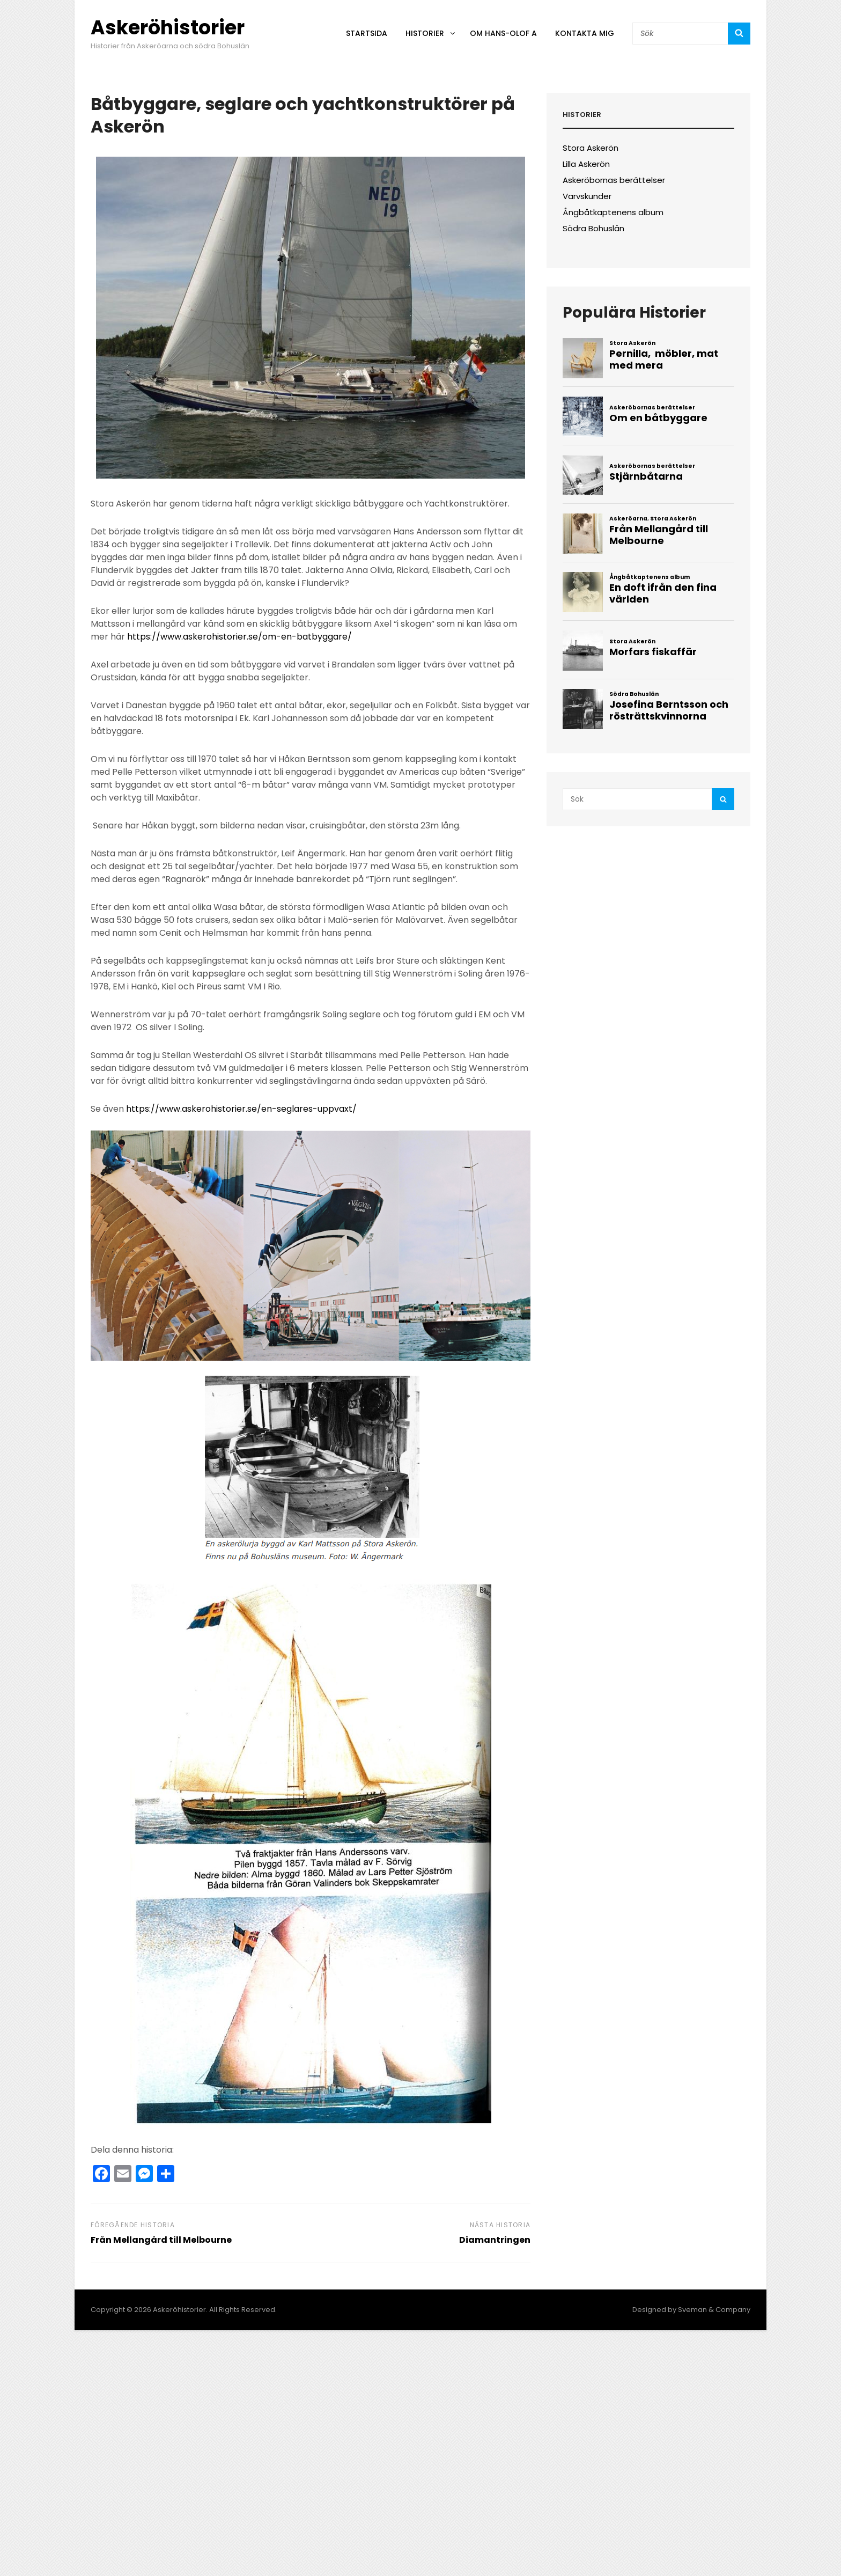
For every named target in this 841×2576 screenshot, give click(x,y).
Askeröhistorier (168, 27)
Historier (430, 33)
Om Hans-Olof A (503, 33)
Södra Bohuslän (593, 228)
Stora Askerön (590, 147)
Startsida (366, 33)
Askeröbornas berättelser (614, 180)
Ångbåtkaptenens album (613, 212)
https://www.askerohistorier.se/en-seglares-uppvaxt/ (241, 1109)
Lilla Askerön (586, 164)
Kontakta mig (584, 33)
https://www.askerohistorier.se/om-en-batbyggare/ (239, 636)
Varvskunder (587, 196)
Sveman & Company (714, 2310)
